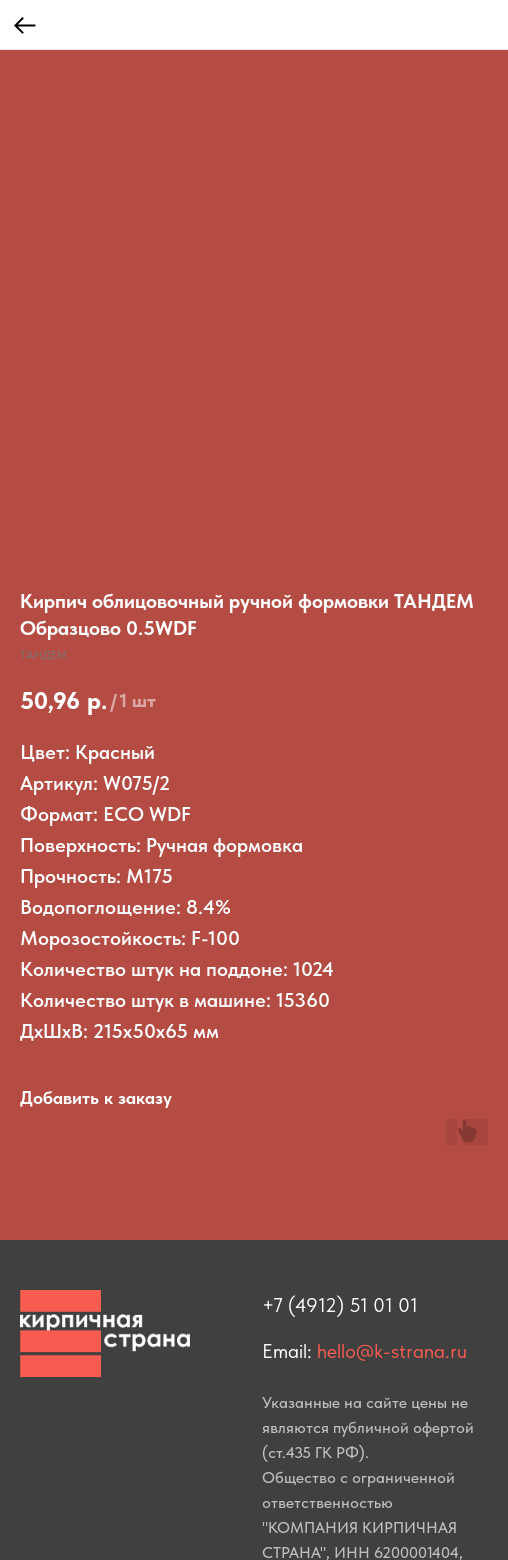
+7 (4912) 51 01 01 (340, 1305)
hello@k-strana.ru (392, 1351)
